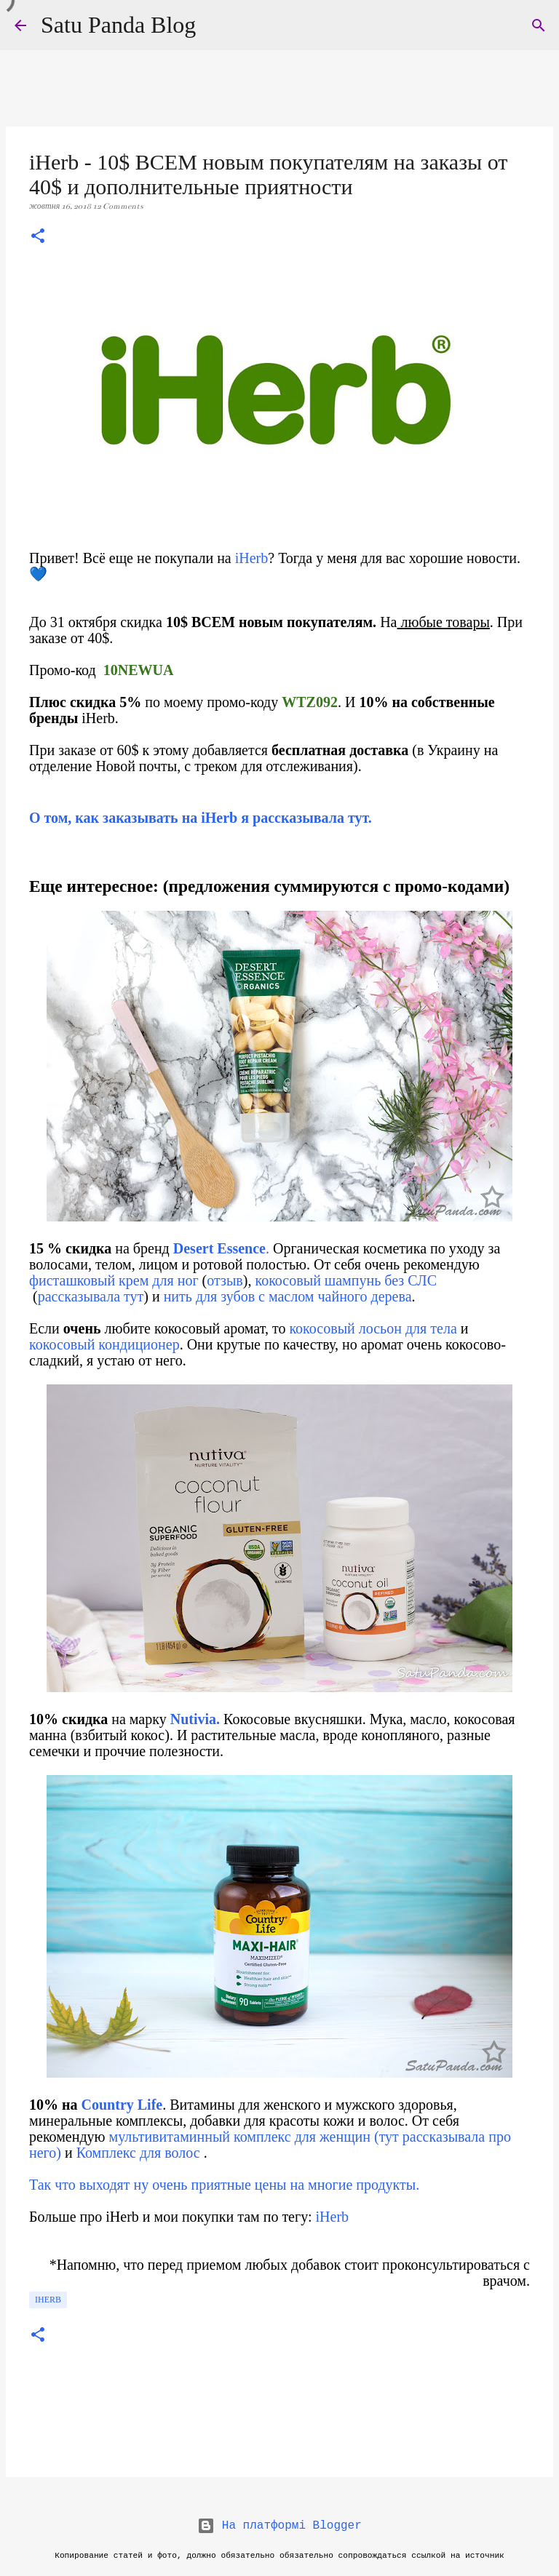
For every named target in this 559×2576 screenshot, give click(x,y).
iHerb (252, 558)
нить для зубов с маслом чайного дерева (286, 1296)
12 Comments (117, 206)
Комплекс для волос (138, 2153)
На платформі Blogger (279, 2525)
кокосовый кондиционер (104, 1344)
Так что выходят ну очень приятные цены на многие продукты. (224, 2185)
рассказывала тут (91, 1296)
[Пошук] (538, 25)
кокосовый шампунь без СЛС (346, 1280)
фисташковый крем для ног (114, 1280)
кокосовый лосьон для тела (370, 1328)
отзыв (225, 1280)
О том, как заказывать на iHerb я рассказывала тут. (200, 818)
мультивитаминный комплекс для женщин (239, 2137)
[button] (38, 237)
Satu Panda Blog (118, 25)
